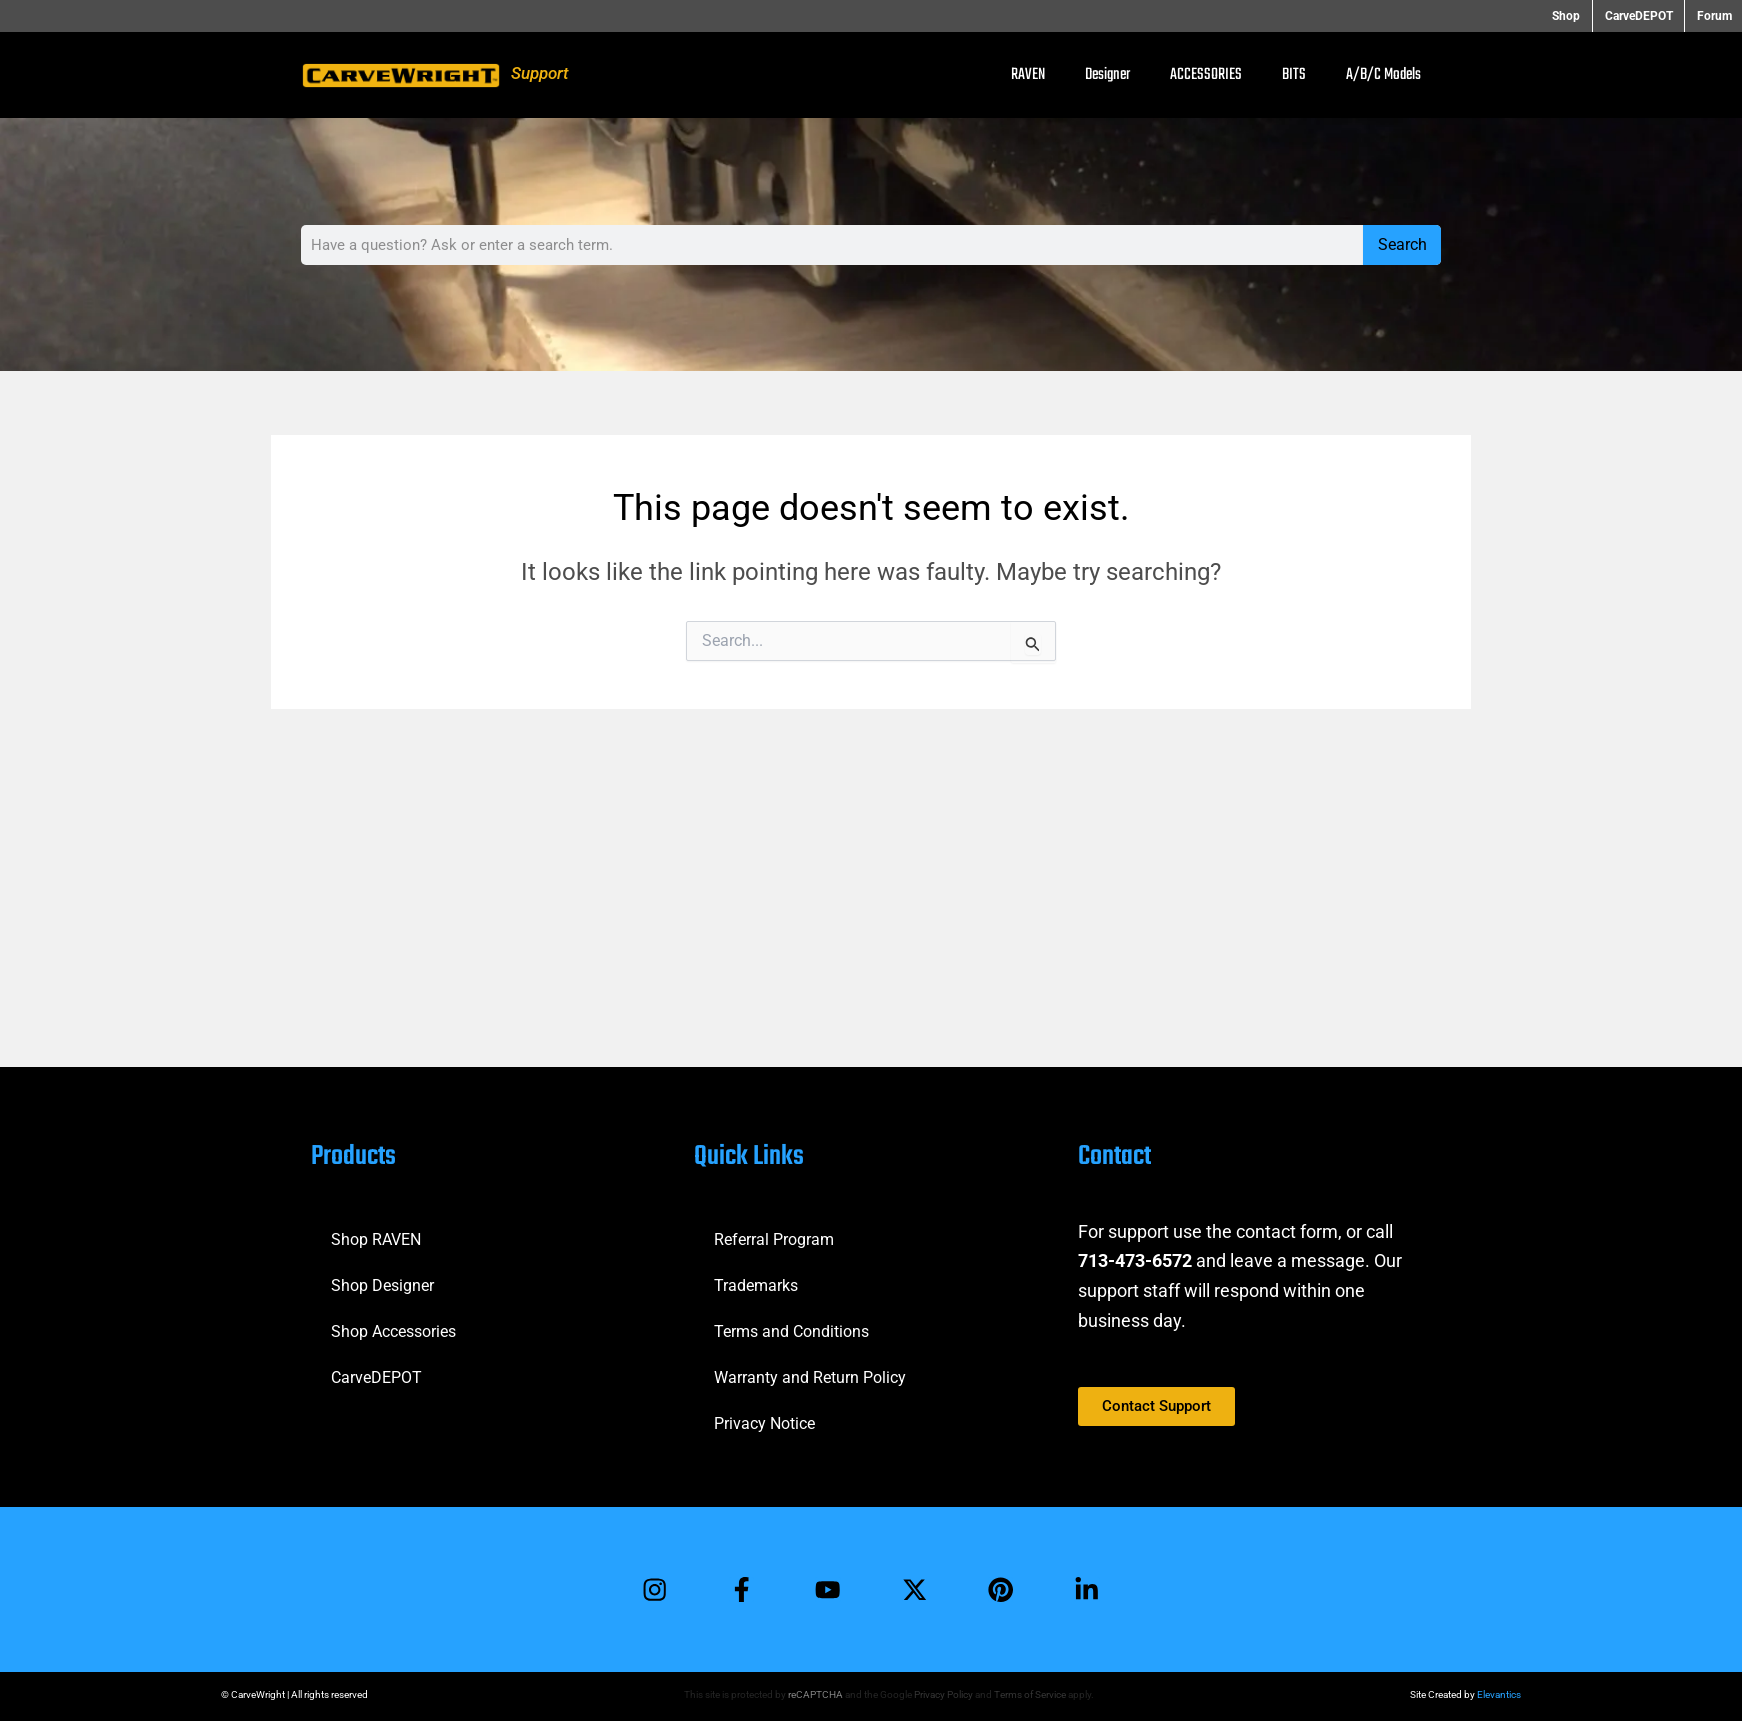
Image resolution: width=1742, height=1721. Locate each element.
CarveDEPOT (376, 1375)
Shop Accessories (393, 1329)
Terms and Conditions (791, 1329)
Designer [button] (1107, 75)
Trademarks (756, 1283)
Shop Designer (382, 1283)
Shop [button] (1573, 16)
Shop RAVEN (376, 1237)
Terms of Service (1030, 1694)
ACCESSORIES (1206, 75)
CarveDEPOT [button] (1642, 16)
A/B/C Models (1383, 75)
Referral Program (774, 1237)
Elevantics (1499, 1694)
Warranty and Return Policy (810, 1375)
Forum (1714, 16)
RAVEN (1028, 75)
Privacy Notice (764, 1421)
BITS (1294, 75)
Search (1402, 244)
